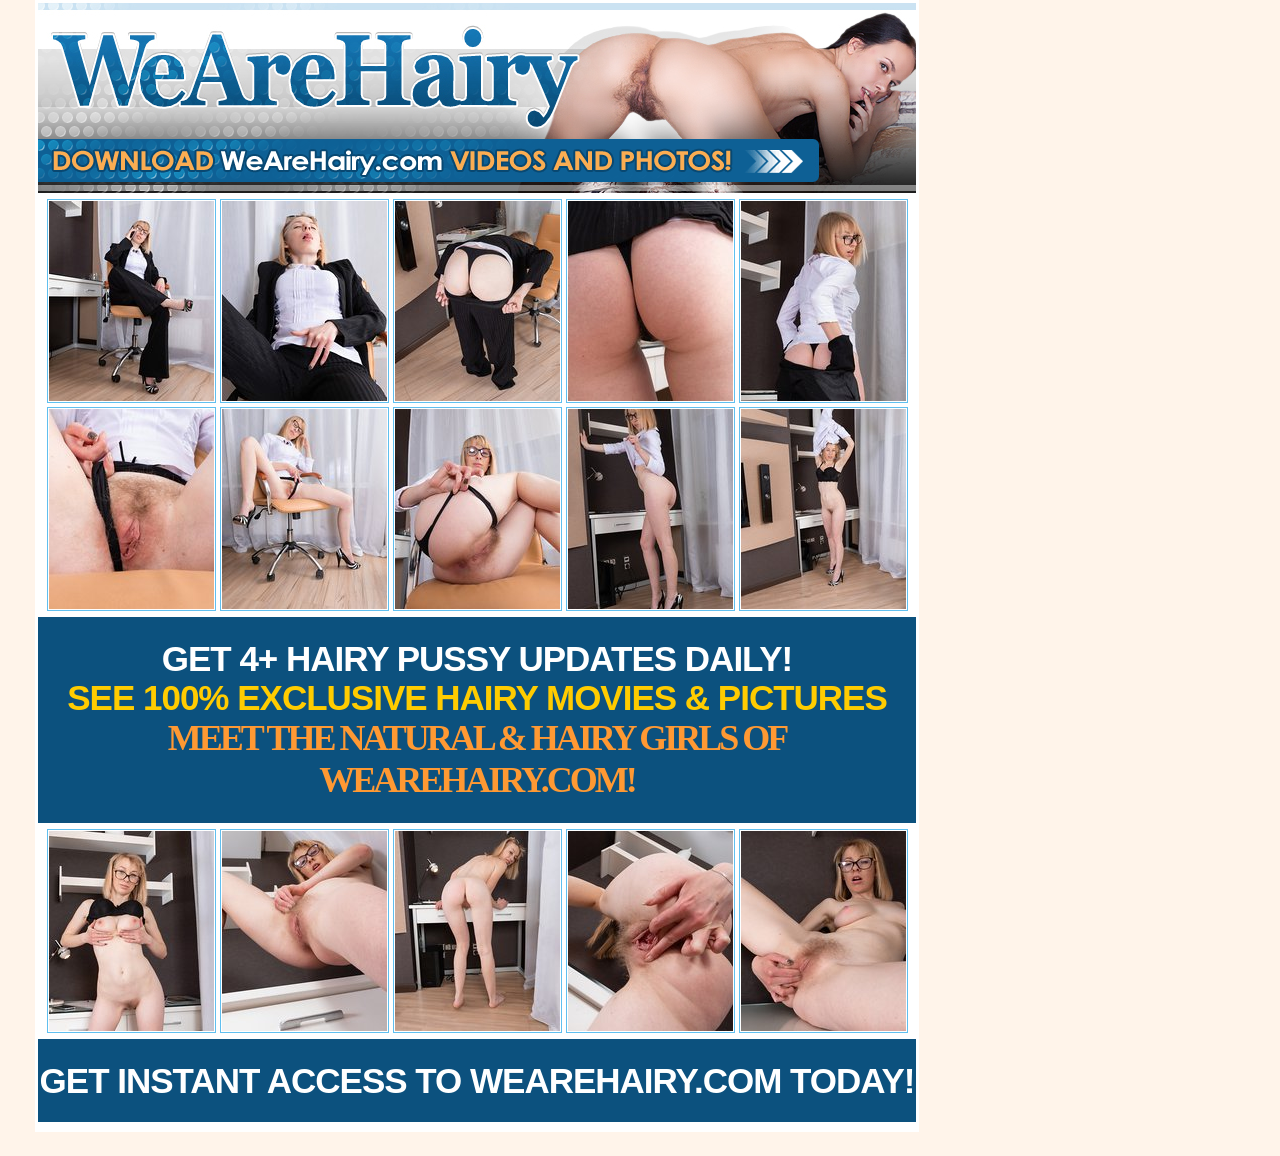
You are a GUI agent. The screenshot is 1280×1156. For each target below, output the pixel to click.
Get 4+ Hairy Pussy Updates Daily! (477, 719)
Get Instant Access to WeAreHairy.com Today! (477, 1080)
